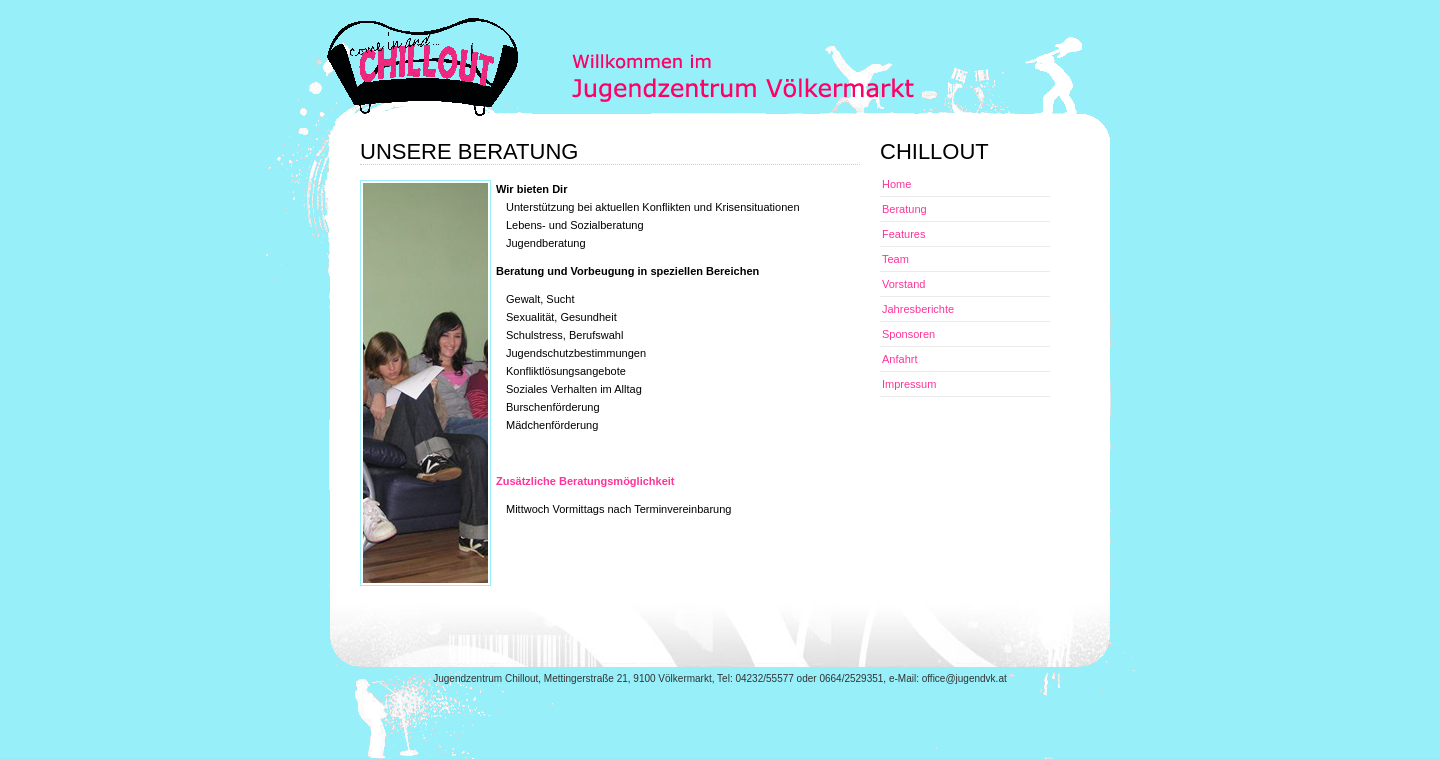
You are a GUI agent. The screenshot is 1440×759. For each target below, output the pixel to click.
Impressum (909, 384)
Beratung (904, 209)
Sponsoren (908, 334)
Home (896, 184)
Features (903, 234)
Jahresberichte (918, 309)
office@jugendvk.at (964, 678)
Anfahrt (899, 359)
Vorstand (903, 284)
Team (895, 259)
